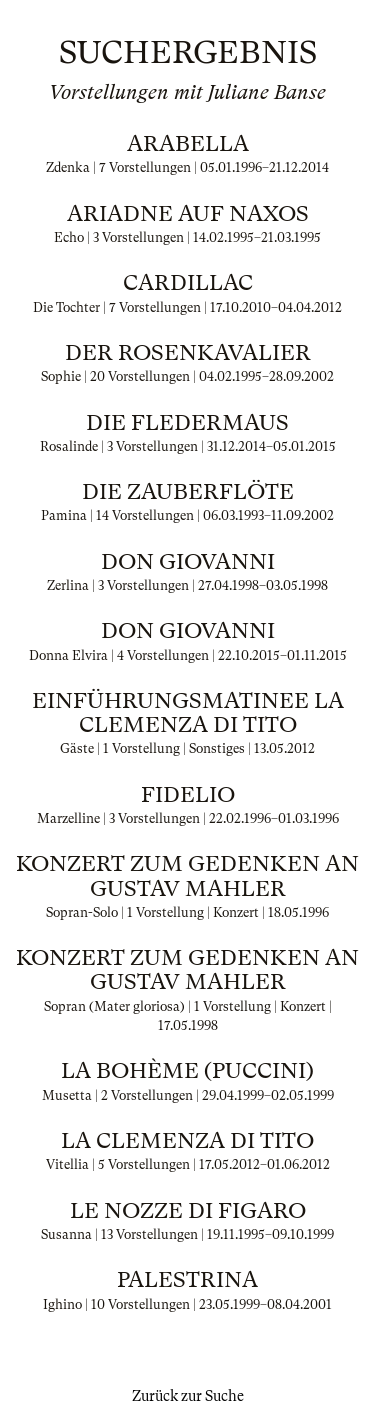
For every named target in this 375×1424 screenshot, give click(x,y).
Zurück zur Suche (188, 1396)
